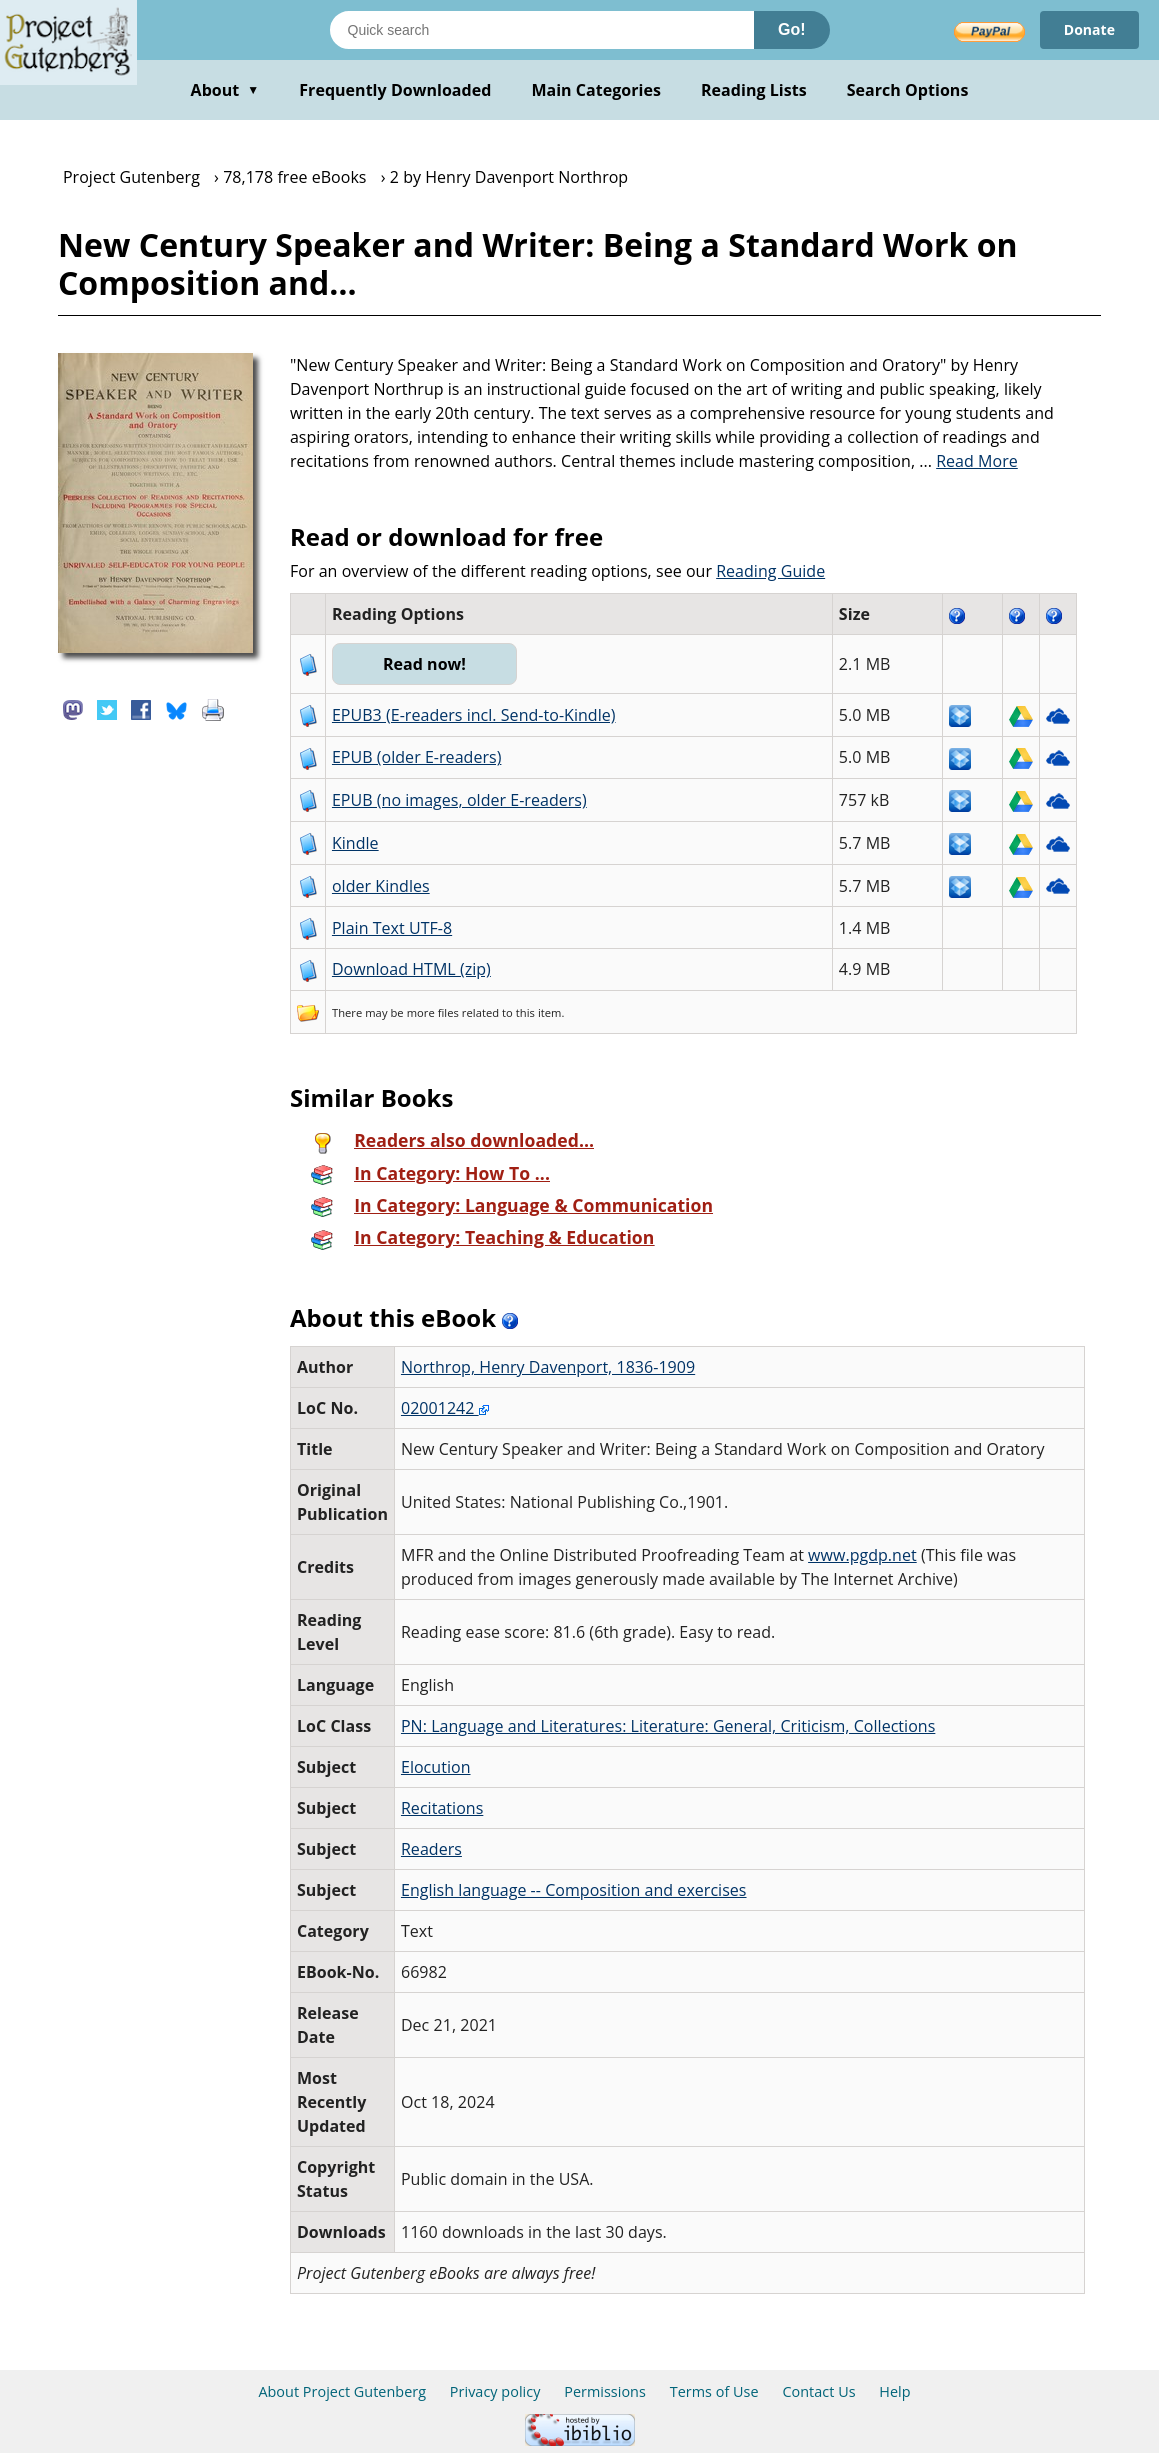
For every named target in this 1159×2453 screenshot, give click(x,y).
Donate (1089, 29)
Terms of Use (714, 2391)
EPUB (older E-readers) (416, 757)
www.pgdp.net (862, 1555)
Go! (792, 29)
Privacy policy (495, 2391)
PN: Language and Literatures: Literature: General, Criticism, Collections (668, 1726)
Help (894, 2391)
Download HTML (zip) (411, 969)
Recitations (442, 1808)
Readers (431, 1849)
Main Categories (596, 90)
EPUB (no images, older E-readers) (459, 800)
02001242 (445, 1408)
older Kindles (381, 886)
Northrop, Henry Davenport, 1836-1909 (548, 1367)
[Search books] (542, 30)
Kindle (355, 843)
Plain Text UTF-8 (392, 928)
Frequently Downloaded (395, 90)
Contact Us (818, 2391)
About (225, 90)
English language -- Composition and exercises (574, 1890)
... (968, 461)
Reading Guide (770, 571)
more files (433, 1012)
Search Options (908, 90)
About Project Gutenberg (342, 2391)
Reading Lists (754, 90)
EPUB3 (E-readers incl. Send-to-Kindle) (474, 715)
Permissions (605, 2391)
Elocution (436, 1767)
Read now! (424, 664)
